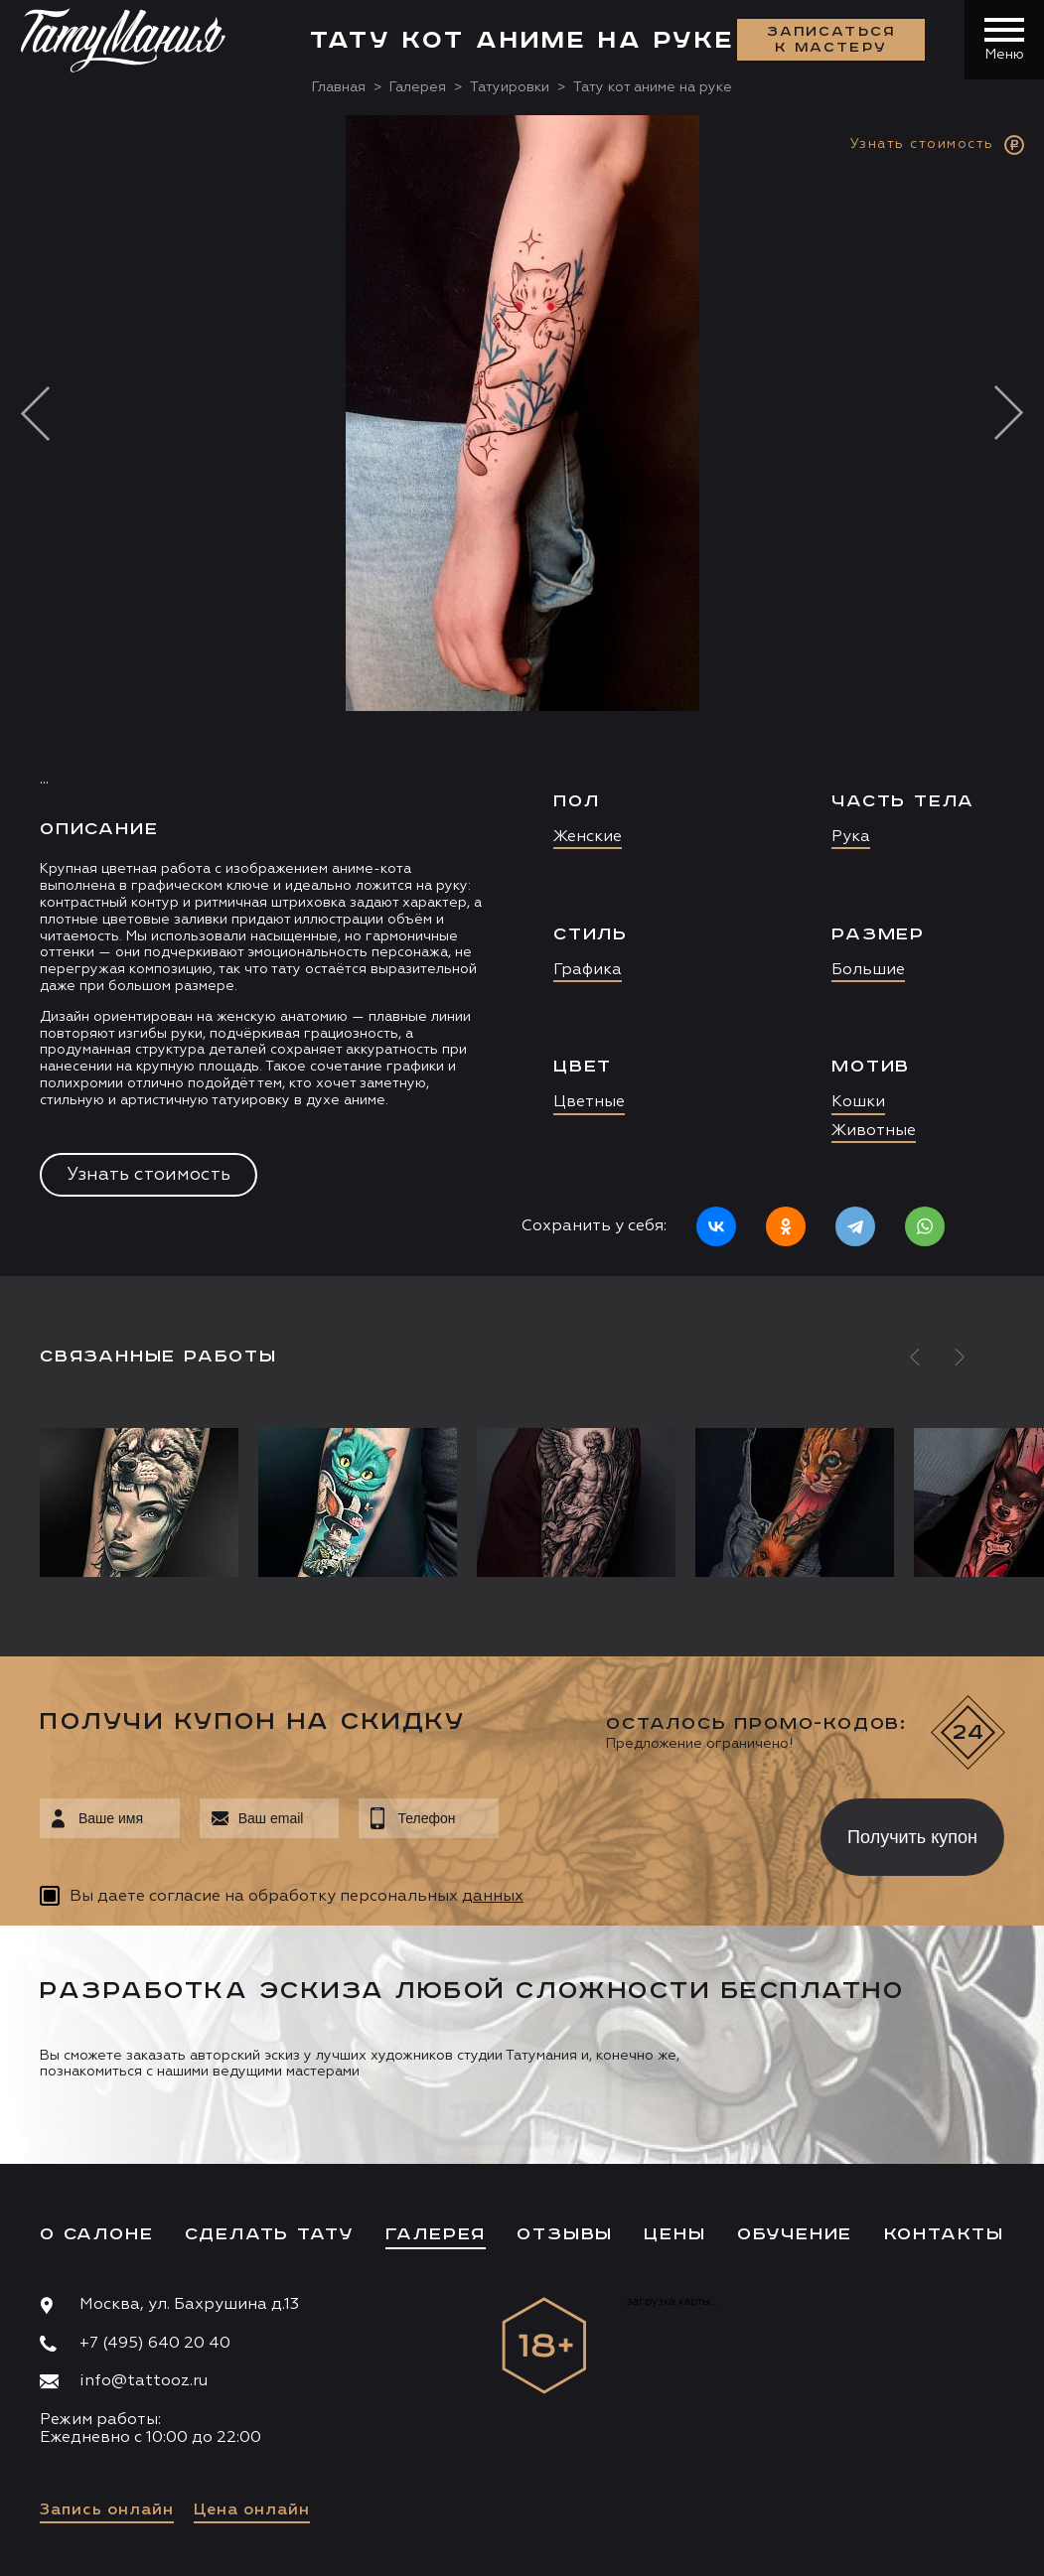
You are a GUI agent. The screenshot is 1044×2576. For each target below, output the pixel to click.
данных (492, 1897)
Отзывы (565, 2234)
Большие (868, 970)
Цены (674, 2234)
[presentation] (645, 1831)
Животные (873, 1131)
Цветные (589, 1102)
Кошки (858, 1102)
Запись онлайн (107, 2510)
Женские (587, 837)
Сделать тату (270, 2234)
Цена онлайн (252, 2510)
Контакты (944, 2234)
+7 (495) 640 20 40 (154, 2344)
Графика (587, 970)
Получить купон (912, 1837)
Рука (850, 837)
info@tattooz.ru (143, 2381)
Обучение (794, 2234)
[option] (522, 695)
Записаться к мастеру (831, 40)
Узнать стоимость (148, 1175)
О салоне (96, 2234)
